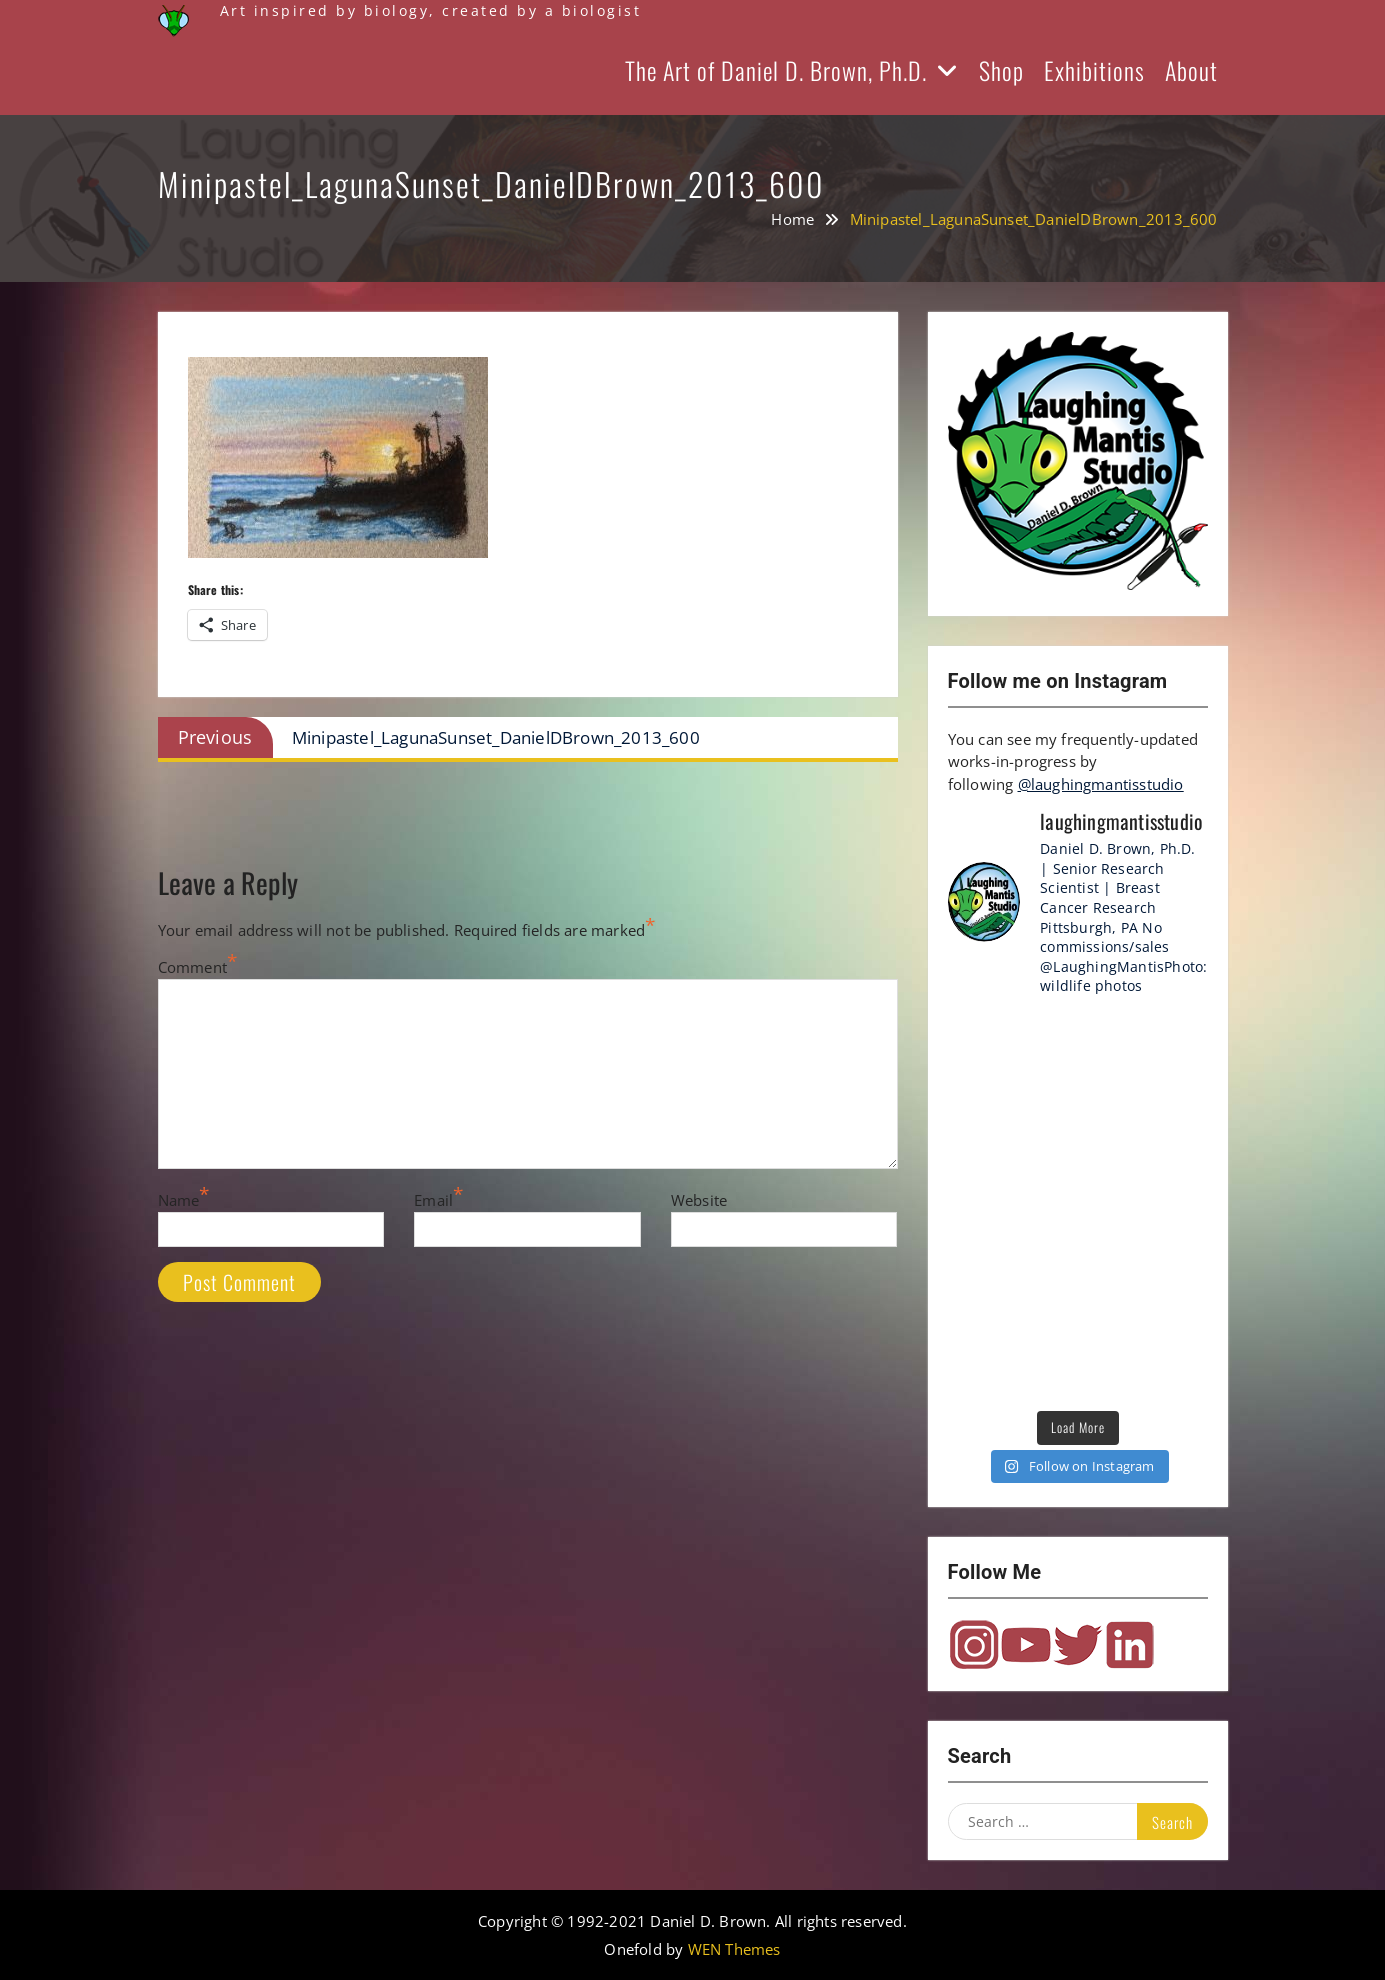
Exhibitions (1094, 70)
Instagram (974, 1645)
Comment (192, 967)
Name (179, 1200)
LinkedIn (1130, 1645)
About (1191, 70)
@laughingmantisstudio (1101, 784)
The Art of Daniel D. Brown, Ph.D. (776, 70)
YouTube (1026, 1645)
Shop (1001, 70)
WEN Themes (734, 1949)
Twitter (1078, 1645)
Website (699, 1200)
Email (433, 1200)
